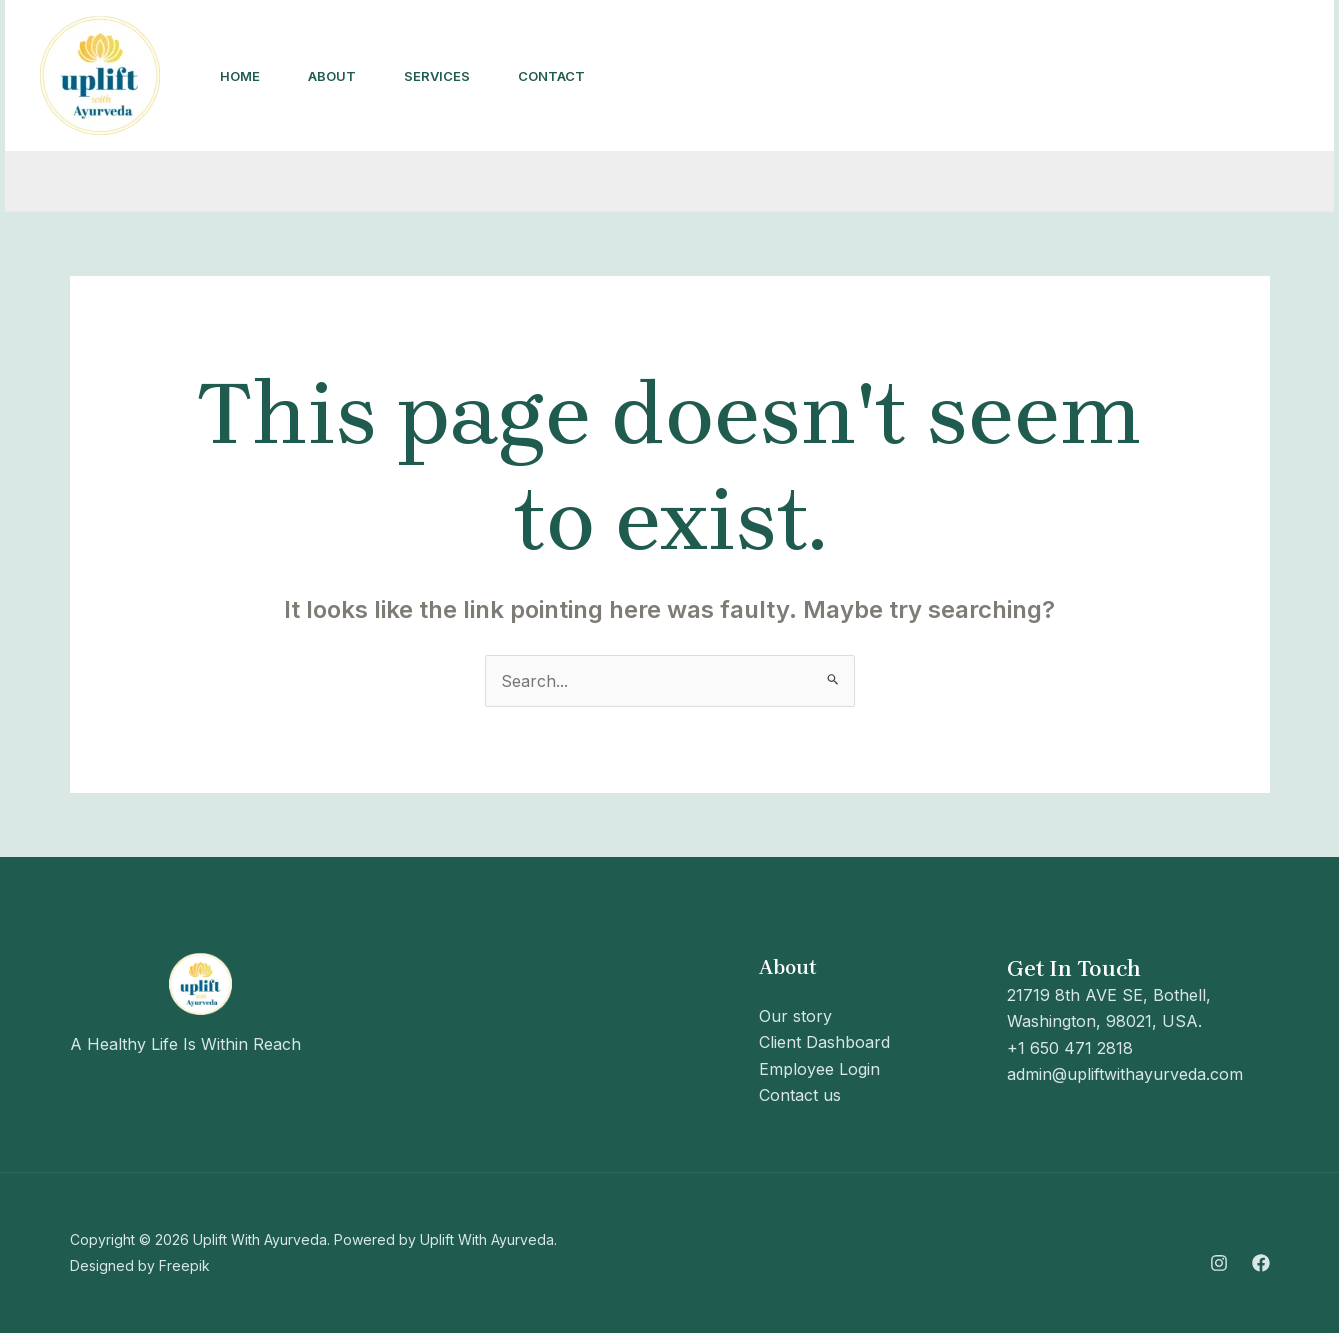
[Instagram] (987, 77)
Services (437, 76)
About (332, 76)
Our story (795, 1016)
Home (240, 76)
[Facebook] (1031, 77)
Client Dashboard (824, 1042)
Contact (551, 76)
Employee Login (819, 1069)
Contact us (800, 1095)
